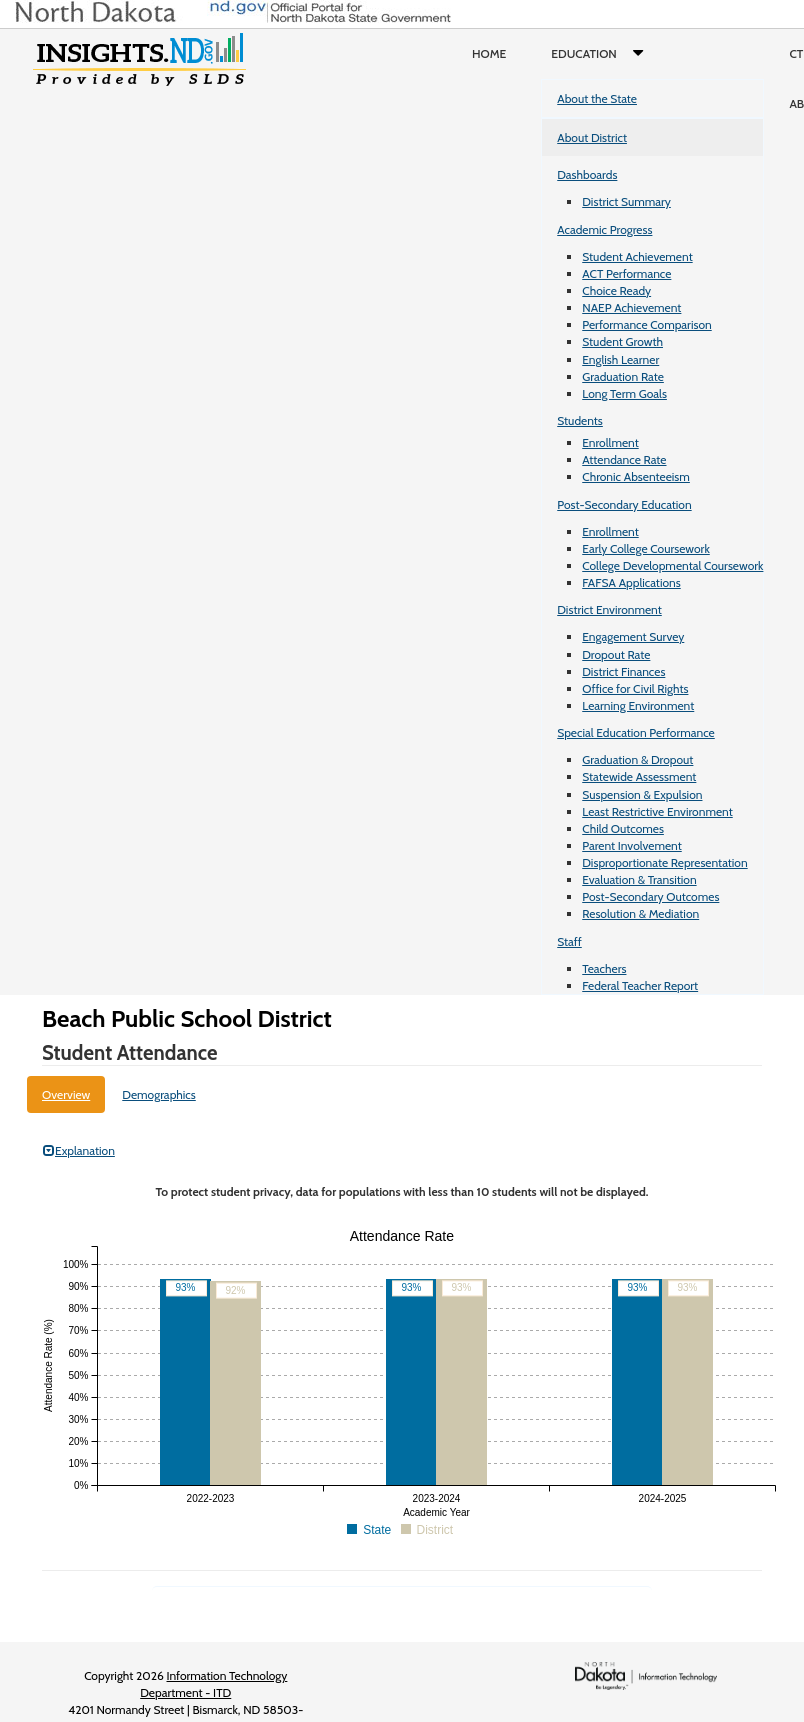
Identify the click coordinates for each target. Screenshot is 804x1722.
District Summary (626, 201)
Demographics (159, 1094)
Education (601, 54)
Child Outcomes (623, 828)
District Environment (609, 609)
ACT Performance (626, 273)
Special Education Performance (636, 732)
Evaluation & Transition (639, 879)
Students (580, 420)
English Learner (620, 359)
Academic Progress (604, 229)
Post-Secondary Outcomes (650, 896)
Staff (569, 941)
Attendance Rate (624, 459)
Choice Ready (616, 290)
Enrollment (610, 442)
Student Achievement (637, 256)
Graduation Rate (623, 376)
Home (489, 53)
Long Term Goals (624, 393)
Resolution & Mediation (640, 913)
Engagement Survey (633, 636)
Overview (66, 1094)
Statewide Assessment (639, 776)
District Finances (623, 671)
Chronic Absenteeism (636, 476)
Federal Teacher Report (640, 985)
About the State (597, 98)
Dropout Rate (616, 654)
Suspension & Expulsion (642, 794)
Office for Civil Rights (635, 688)
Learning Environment (638, 705)
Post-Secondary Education (624, 504)
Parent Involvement (632, 845)
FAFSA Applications (631, 582)
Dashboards (587, 174)
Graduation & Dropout (637, 759)
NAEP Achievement (631, 307)
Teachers (604, 968)
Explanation (79, 1150)
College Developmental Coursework (672, 565)
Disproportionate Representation (664, 862)
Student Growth (622, 341)
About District (592, 137)
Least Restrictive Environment (657, 811)
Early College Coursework (646, 548)
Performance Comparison (647, 324)
